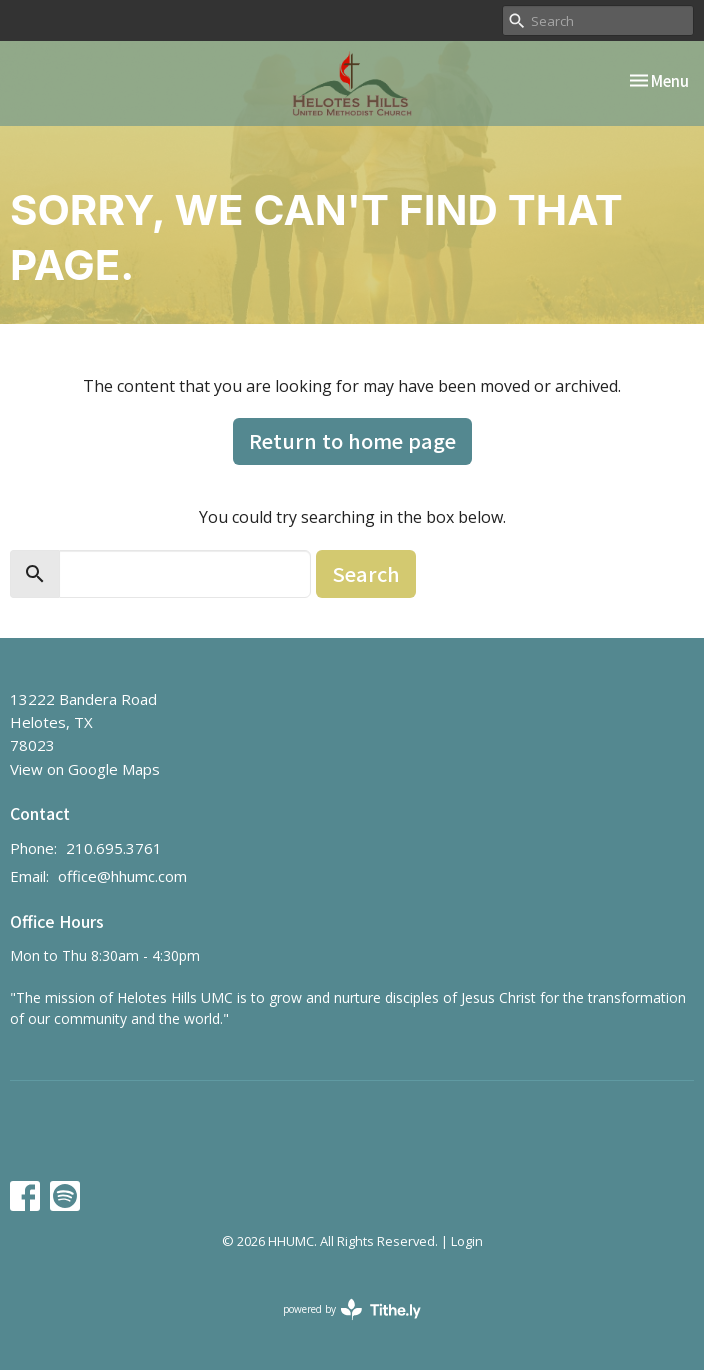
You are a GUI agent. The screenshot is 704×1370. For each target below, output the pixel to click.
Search (366, 573)
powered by (352, 1309)
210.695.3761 (114, 848)
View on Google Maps (85, 769)
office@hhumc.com (122, 876)
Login (467, 1241)
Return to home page (352, 440)
